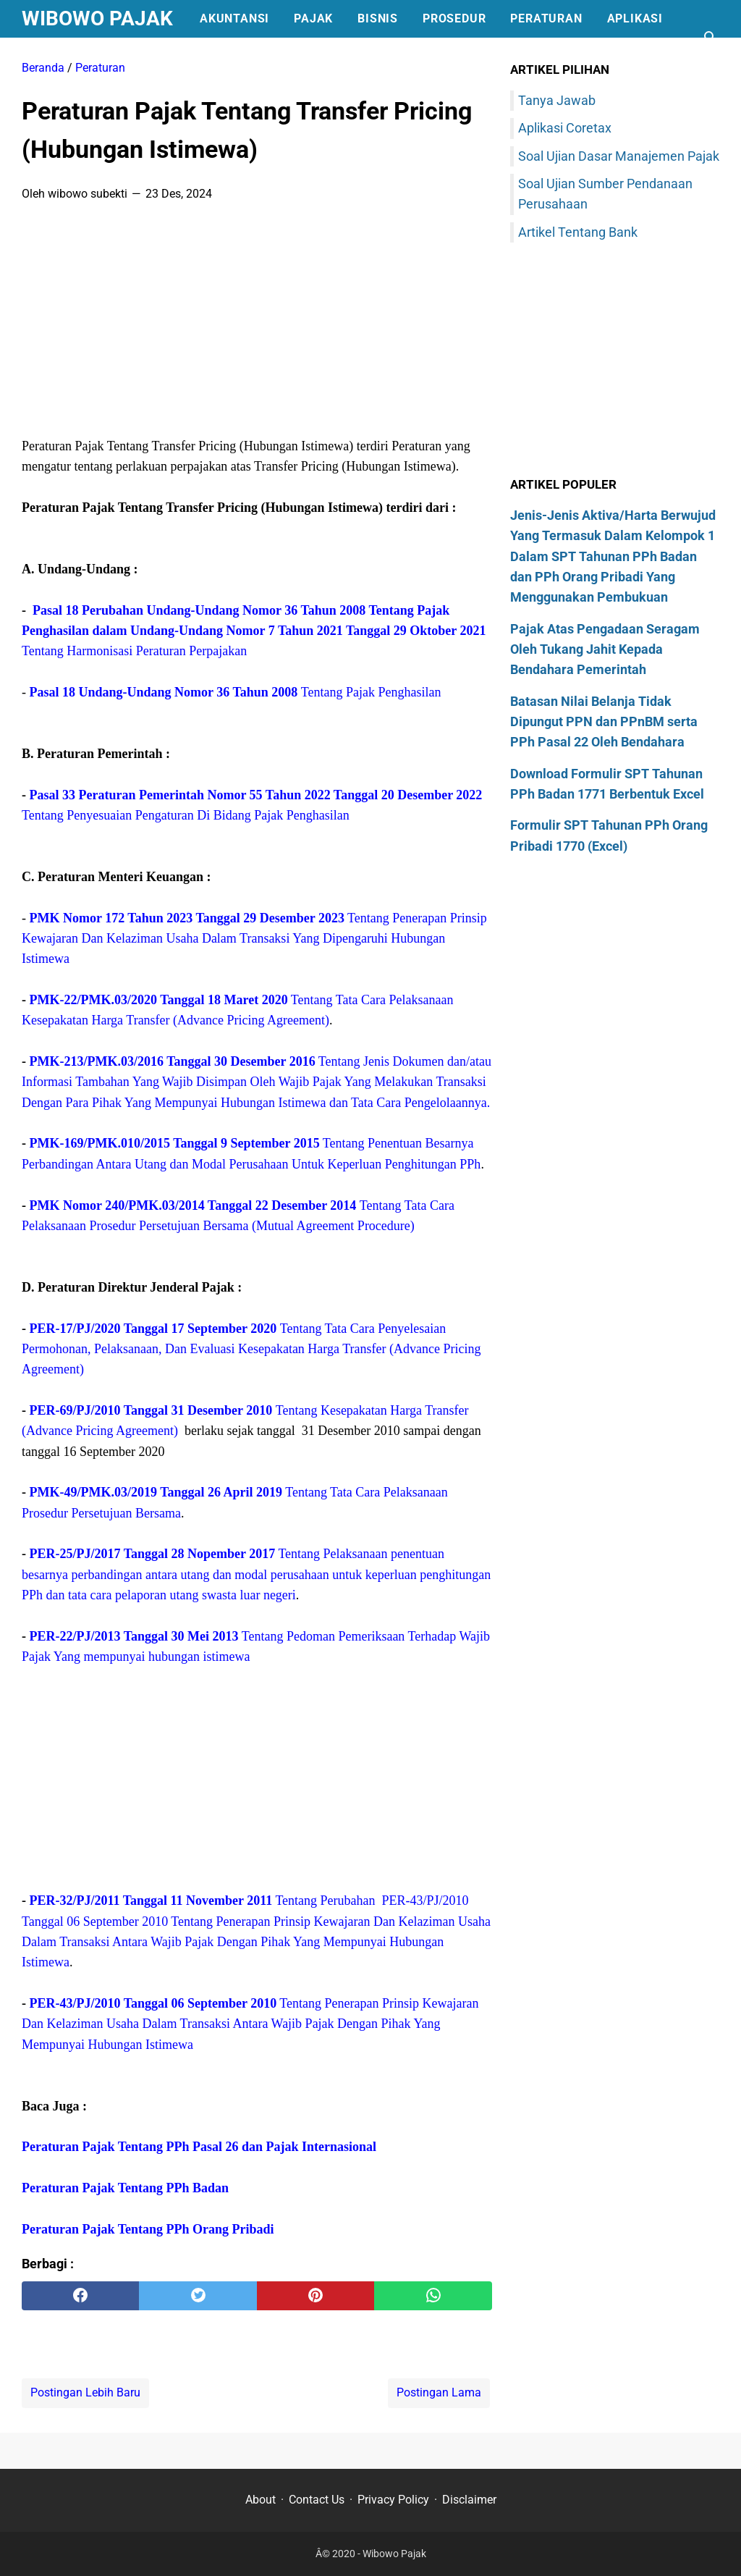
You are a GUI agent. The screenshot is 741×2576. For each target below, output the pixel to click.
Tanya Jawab (557, 100)
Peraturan (546, 18)
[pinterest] (315, 2295)
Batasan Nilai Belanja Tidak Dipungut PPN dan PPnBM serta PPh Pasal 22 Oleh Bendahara (604, 722)
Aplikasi (635, 18)
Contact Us (316, 2499)
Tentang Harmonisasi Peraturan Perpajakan (254, 631)
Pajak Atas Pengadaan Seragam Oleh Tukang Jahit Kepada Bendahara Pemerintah (605, 649)
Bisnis (377, 18)
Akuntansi (234, 18)
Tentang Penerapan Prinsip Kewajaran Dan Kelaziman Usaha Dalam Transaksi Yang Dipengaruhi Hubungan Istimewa (254, 939)
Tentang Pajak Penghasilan (235, 692)
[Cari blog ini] (710, 37)
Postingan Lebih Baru (85, 2392)
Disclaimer (469, 2499)
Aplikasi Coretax (564, 127)
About (260, 2499)
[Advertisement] (257, 323)
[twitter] (197, 2295)
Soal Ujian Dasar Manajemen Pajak (618, 156)
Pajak (313, 18)
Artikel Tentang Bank (578, 232)
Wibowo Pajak (97, 18)
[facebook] (80, 2295)
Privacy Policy (393, 2499)
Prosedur (454, 18)
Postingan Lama (439, 2392)
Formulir (65, 56)
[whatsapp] (432, 2295)
